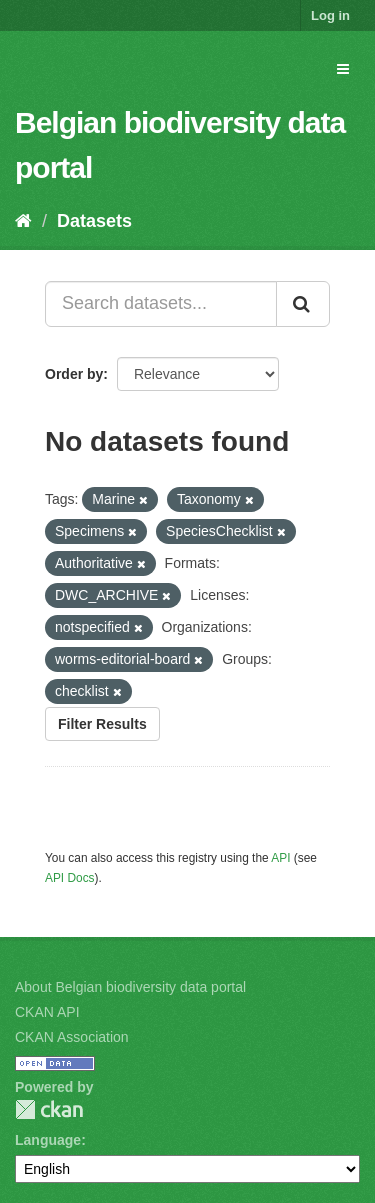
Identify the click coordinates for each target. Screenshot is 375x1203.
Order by (74, 374)
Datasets (94, 221)
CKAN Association (72, 1037)
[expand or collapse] (343, 69)
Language (48, 1140)
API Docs (70, 878)
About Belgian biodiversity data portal (130, 987)
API (280, 858)
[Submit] (303, 304)
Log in (330, 15)
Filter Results (102, 724)
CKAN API (47, 1012)
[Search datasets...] (161, 304)
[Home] (23, 221)
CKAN (49, 1109)
